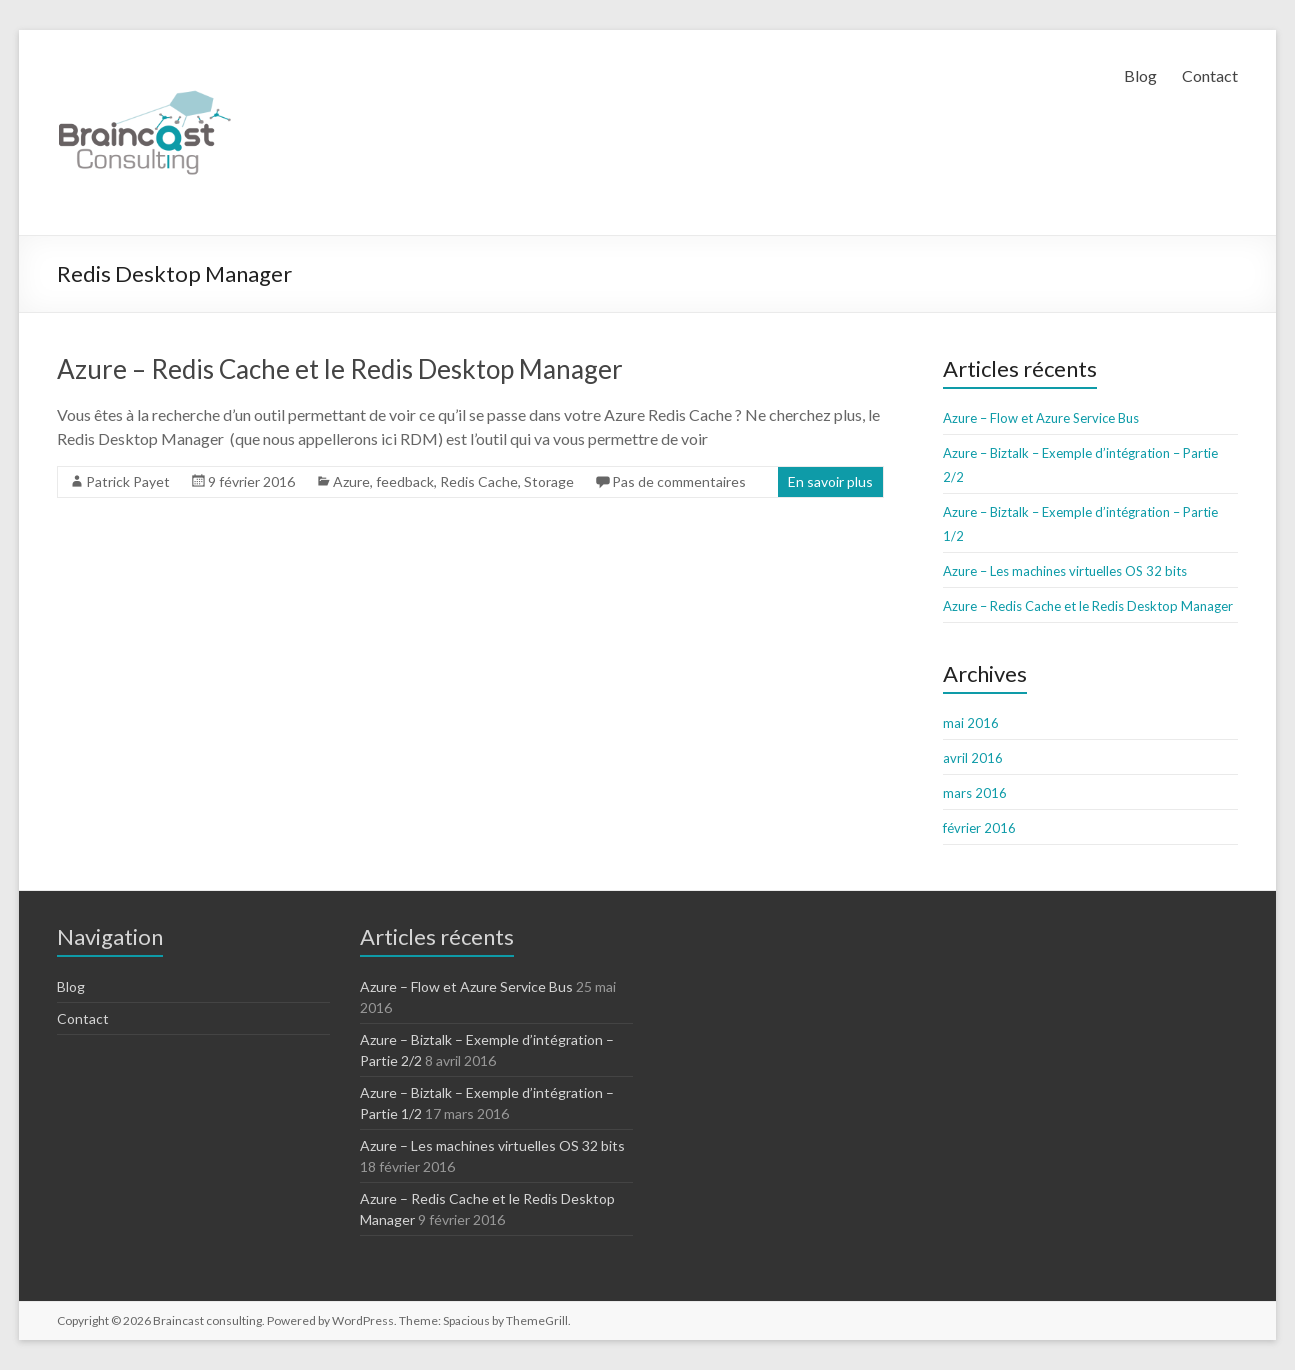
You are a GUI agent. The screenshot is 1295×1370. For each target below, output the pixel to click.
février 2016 (979, 828)
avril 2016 (973, 758)
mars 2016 (975, 793)
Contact (1210, 75)
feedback (405, 481)
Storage (549, 481)
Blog (1140, 75)
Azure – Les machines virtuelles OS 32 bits (1065, 571)
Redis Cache (479, 481)
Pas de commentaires (679, 481)
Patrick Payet (128, 481)
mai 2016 (971, 723)
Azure (351, 481)
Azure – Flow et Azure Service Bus (1041, 418)
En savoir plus (830, 481)
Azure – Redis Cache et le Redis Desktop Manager (340, 369)
